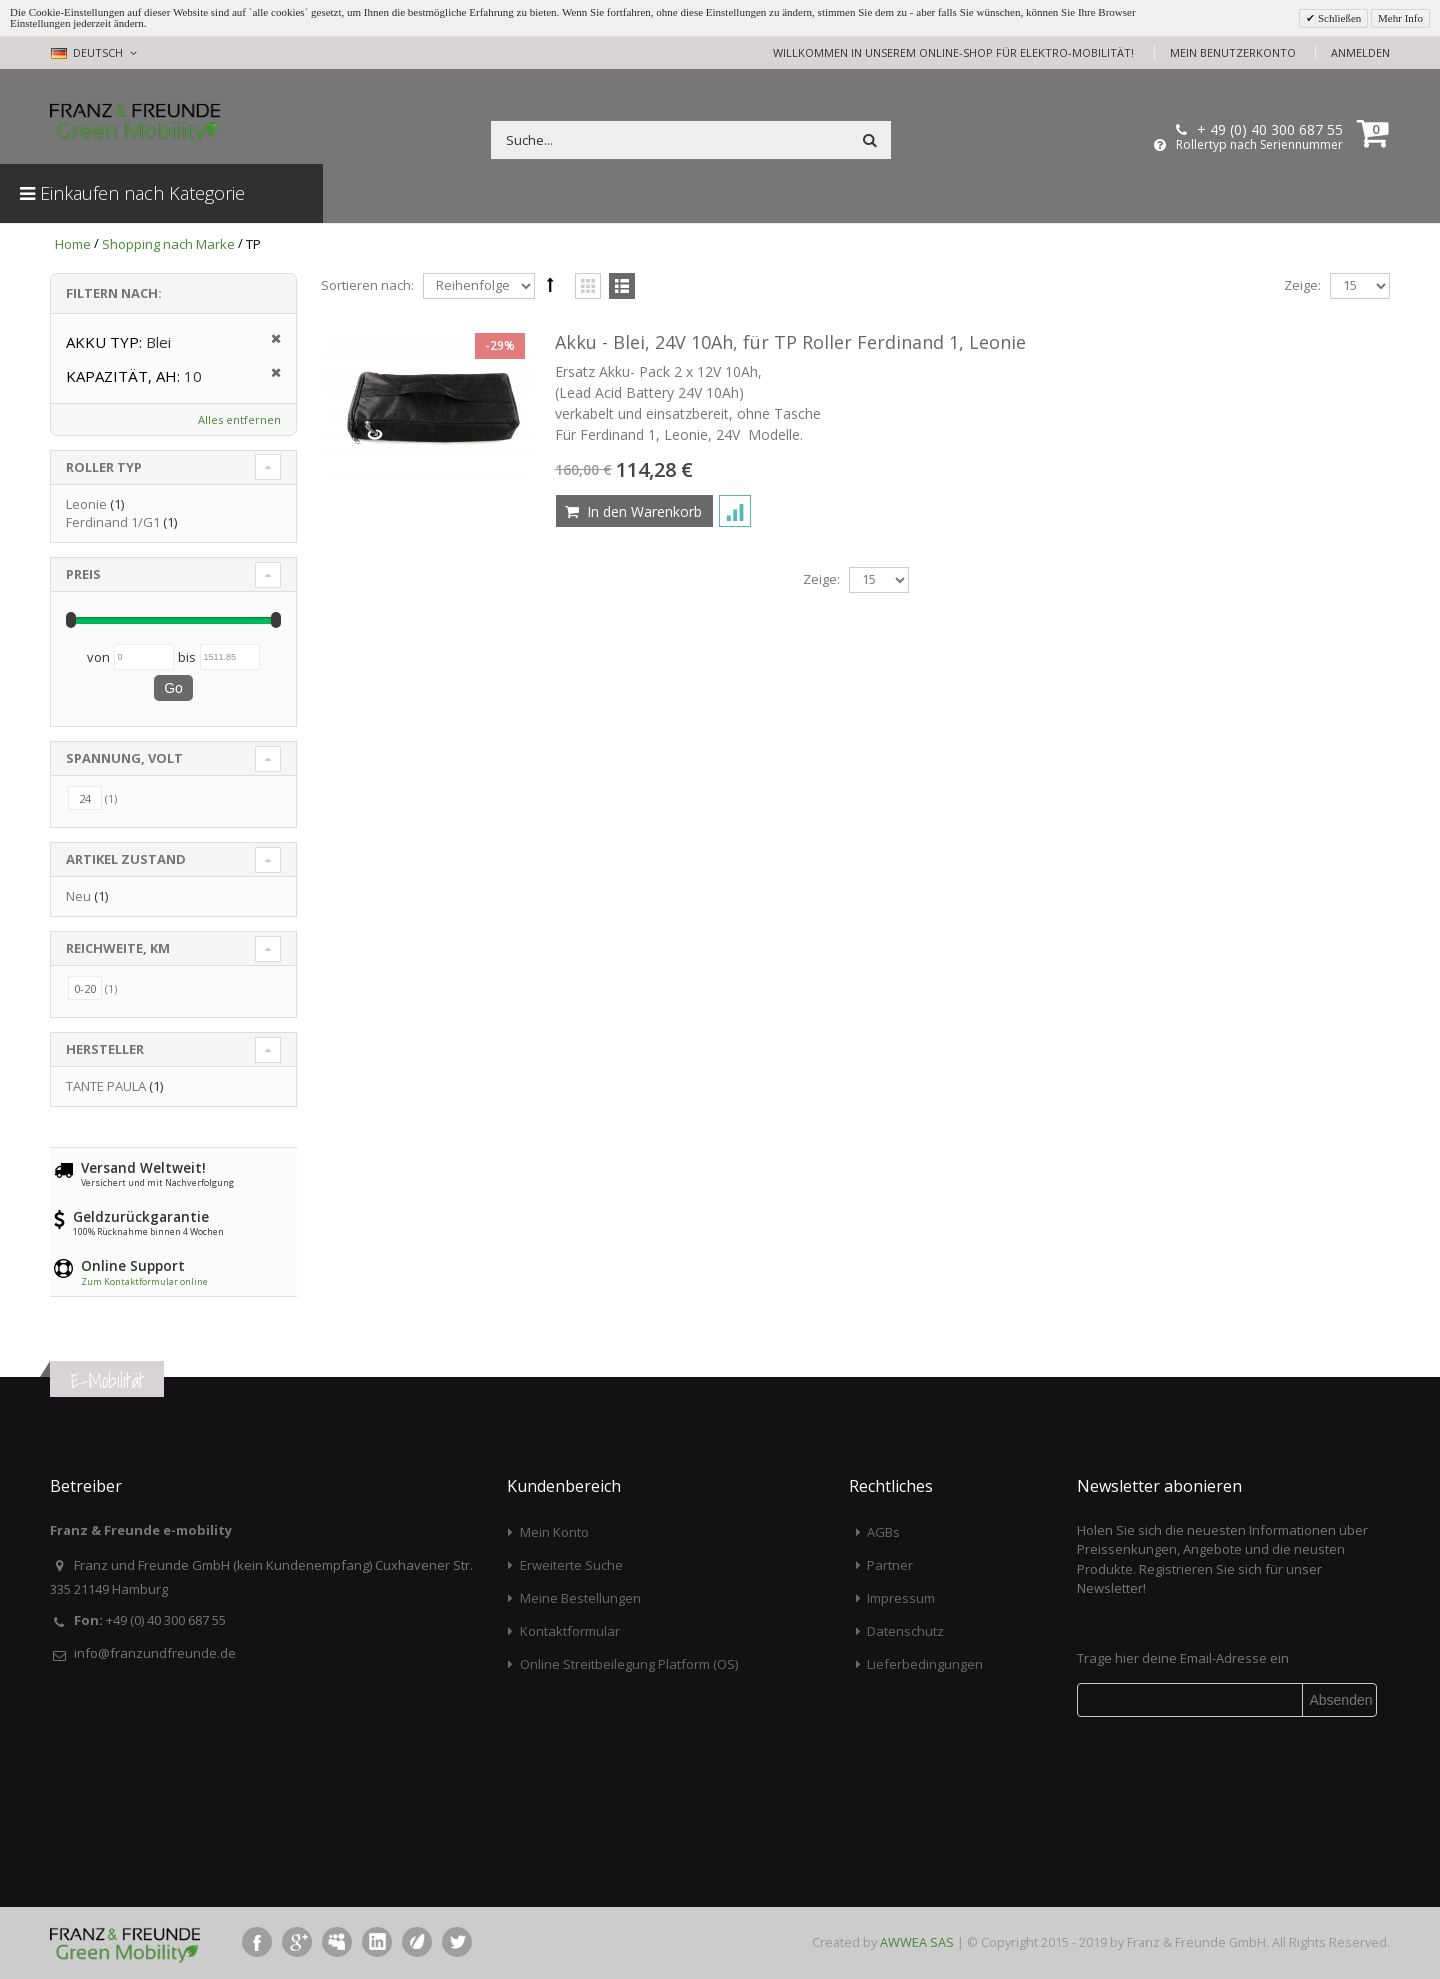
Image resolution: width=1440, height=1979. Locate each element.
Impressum (901, 1598)
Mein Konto (554, 1532)
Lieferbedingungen (925, 1664)
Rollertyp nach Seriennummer (1259, 145)
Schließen (1338, 18)
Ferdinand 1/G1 (113, 522)
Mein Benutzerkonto (1233, 52)
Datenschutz (905, 1631)
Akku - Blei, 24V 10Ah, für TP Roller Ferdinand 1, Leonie (790, 342)
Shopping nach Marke (168, 244)
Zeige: (1302, 285)
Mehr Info (1400, 18)
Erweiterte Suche (571, 1565)
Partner (890, 1565)
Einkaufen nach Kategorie (132, 193)
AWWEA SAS (917, 1942)
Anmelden (1360, 52)
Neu (78, 896)
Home (73, 244)
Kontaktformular (570, 1631)
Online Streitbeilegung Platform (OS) (629, 1664)
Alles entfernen (239, 419)
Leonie (86, 504)
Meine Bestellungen (580, 1598)
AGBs (883, 1532)
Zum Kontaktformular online (144, 1281)
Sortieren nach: (367, 285)
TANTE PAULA (106, 1086)
